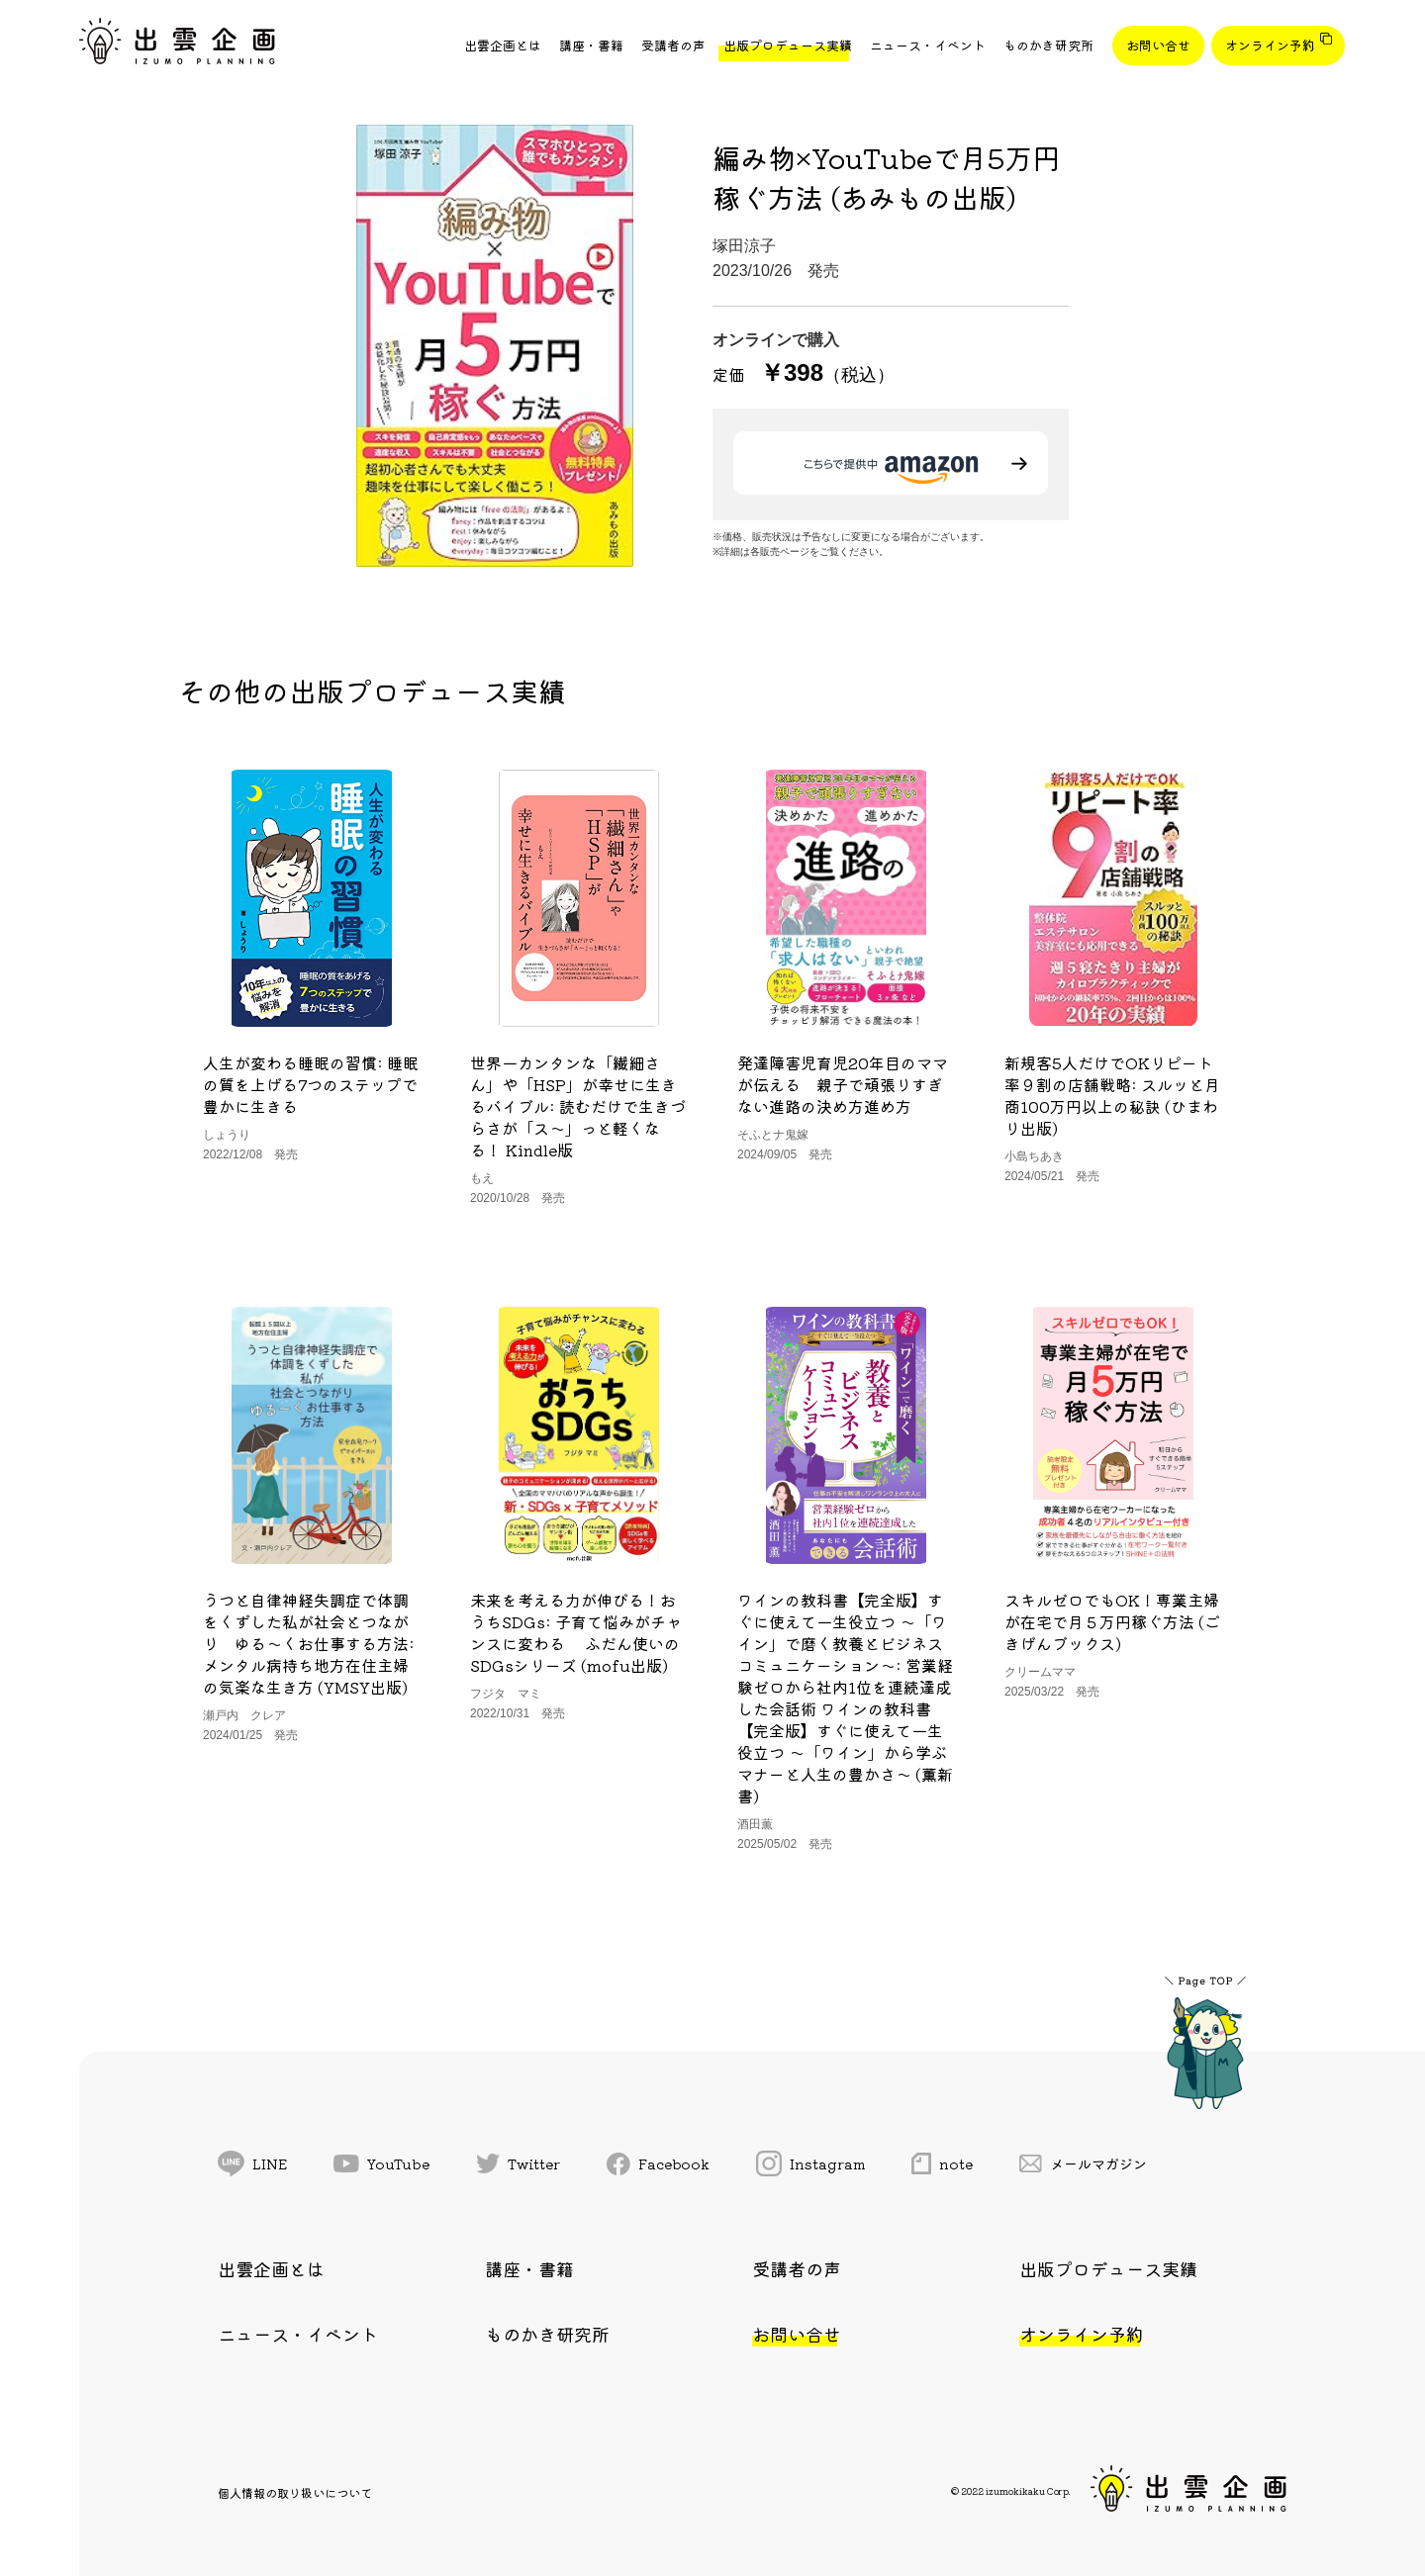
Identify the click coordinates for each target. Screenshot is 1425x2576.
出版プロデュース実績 (787, 45)
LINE (252, 2163)
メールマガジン (1083, 2163)
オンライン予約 (1270, 45)
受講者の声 (673, 45)
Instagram (811, 2163)
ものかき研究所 (1048, 45)
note (942, 2163)
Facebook (658, 2164)
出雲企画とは (502, 45)
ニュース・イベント (928, 45)
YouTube (381, 2163)
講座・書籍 (591, 45)
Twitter (518, 2163)
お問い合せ (1158, 45)
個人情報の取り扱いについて (295, 2492)
